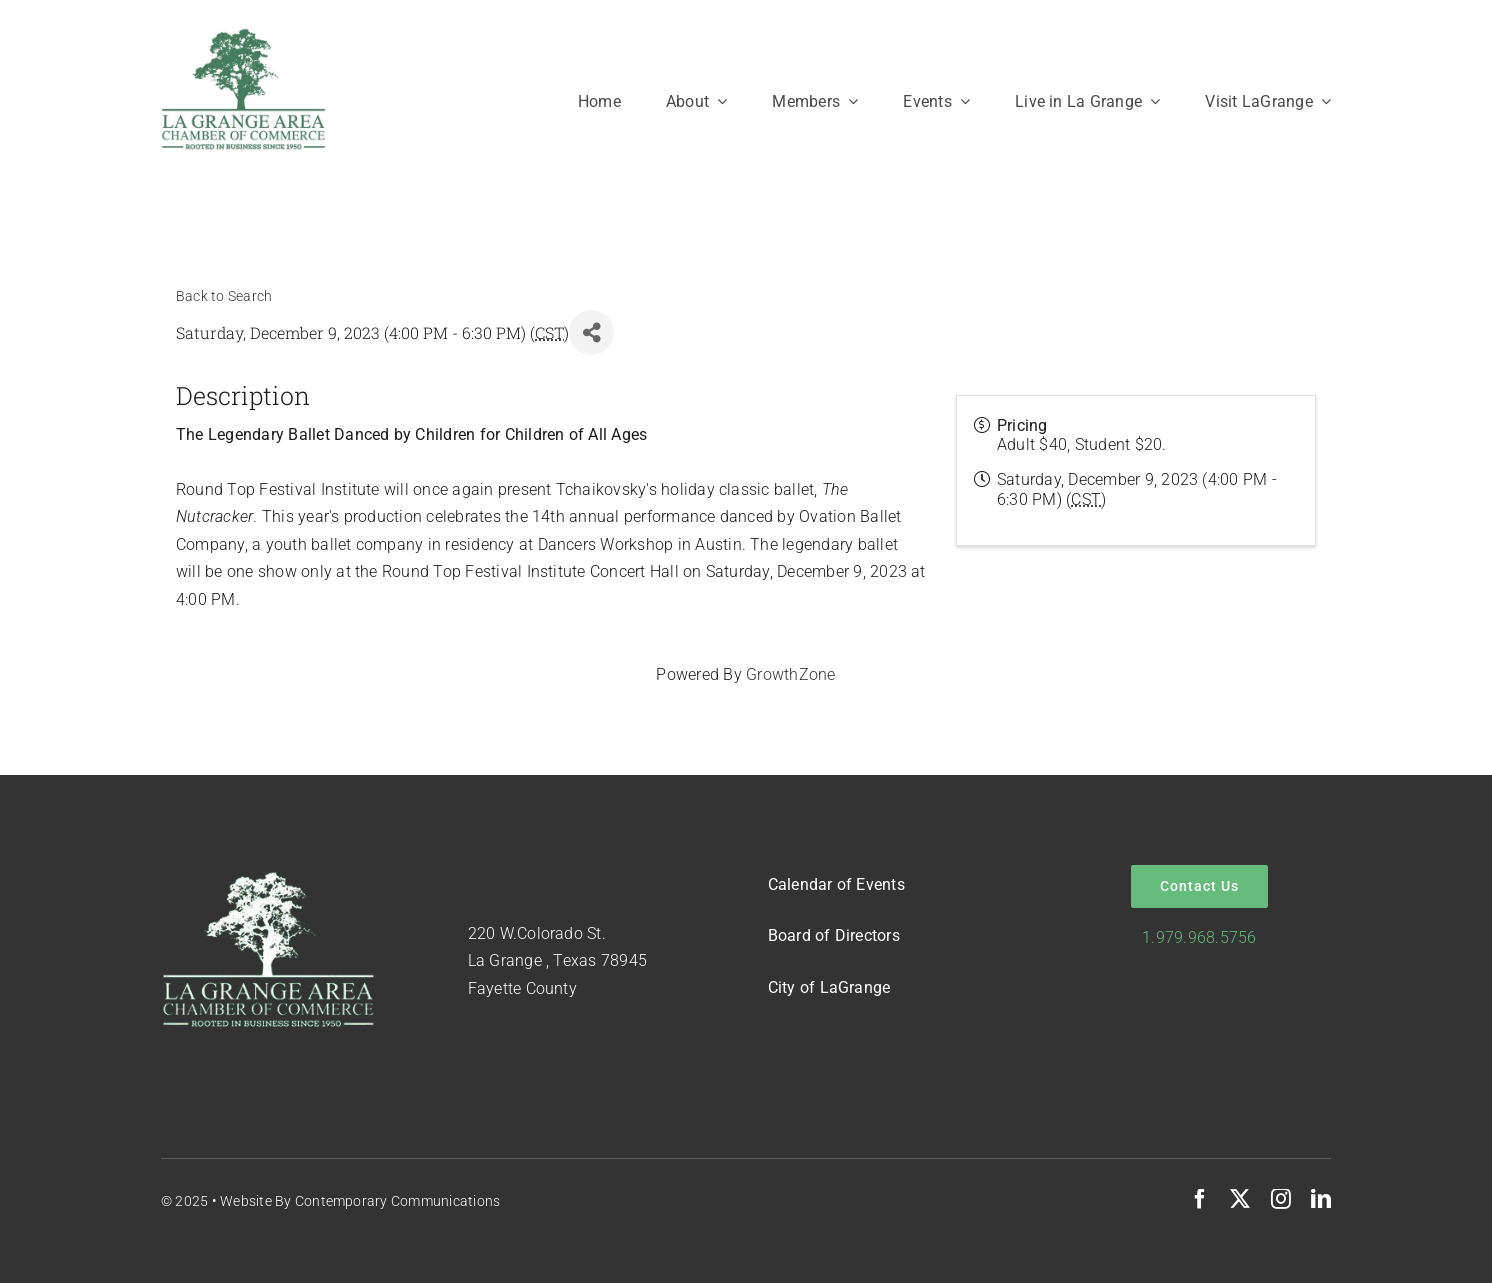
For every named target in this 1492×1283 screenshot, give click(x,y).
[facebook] (1200, 1199)
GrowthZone (790, 674)
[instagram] (1281, 1199)
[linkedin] (1321, 1199)
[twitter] (1240, 1199)
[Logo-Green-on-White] (243, 34)
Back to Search (224, 296)
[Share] (591, 332)
